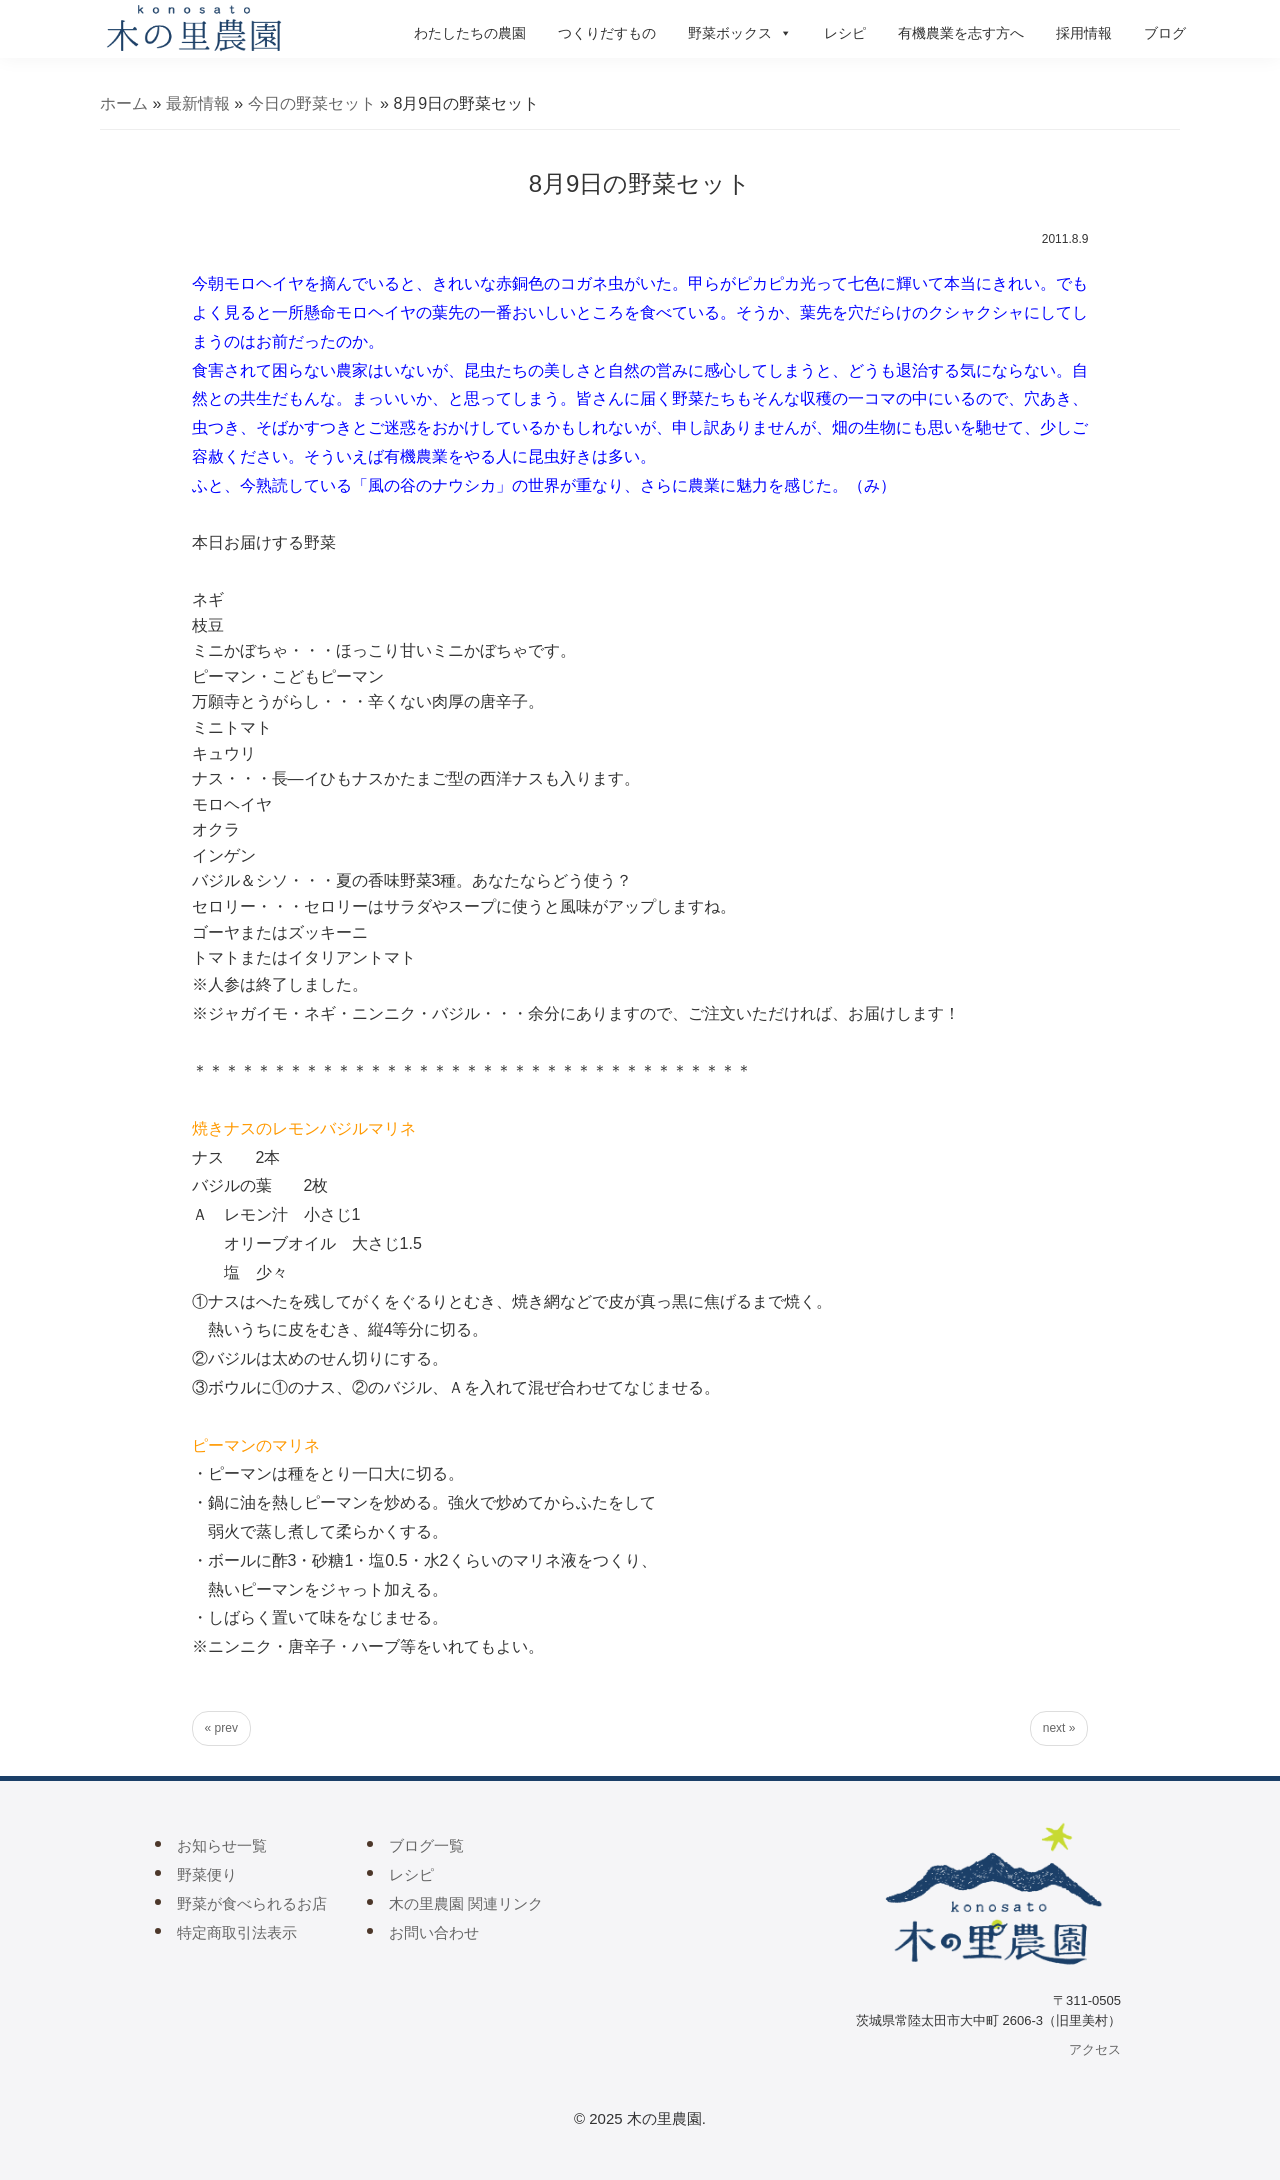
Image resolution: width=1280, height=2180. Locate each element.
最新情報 (198, 103)
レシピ (845, 33)
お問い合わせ (434, 1932)
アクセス (1095, 2049)
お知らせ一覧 (222, 1845)
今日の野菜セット (312, 103)
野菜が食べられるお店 (252, 1903)
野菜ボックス (740, 33)
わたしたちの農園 (470, 33)
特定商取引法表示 (237, 1932)
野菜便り (207, 1874)
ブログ (1165, 33)
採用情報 (1084, 33)
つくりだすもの (607, 33)
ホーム (124, 103)
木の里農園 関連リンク (466, 1903)
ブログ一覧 (426, 1845)
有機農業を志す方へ (961, 33)
